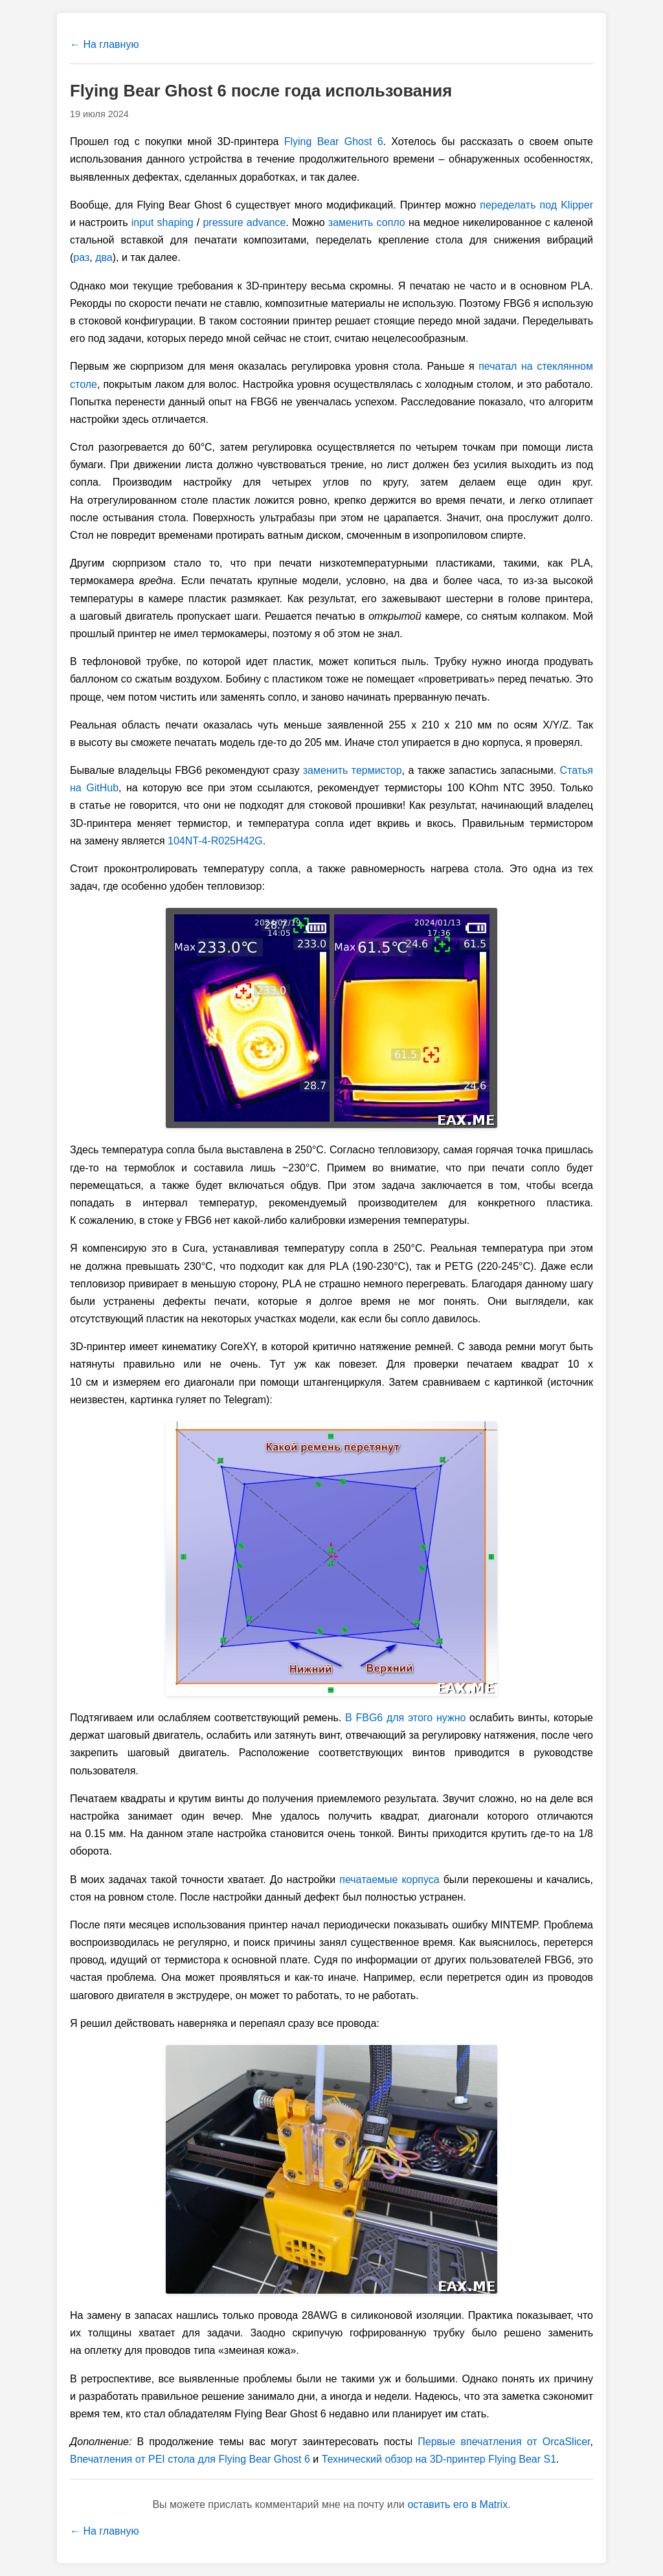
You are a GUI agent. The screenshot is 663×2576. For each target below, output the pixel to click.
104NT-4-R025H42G (215, 840)
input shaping (162, 222)
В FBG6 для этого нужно (405, 1717)
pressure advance (244, 222)
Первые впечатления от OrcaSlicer (504, 2441)
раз (81, 257)
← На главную (104, 44)
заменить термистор (352, 770)
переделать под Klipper (536, 204)
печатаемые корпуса (389, 1879)
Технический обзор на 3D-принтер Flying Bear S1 (439, 2459)
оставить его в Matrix (457, 2504)
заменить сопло (366, 222)
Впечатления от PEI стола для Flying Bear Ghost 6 (190, 2459)
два (104, 257)
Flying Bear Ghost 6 (333, 141)
